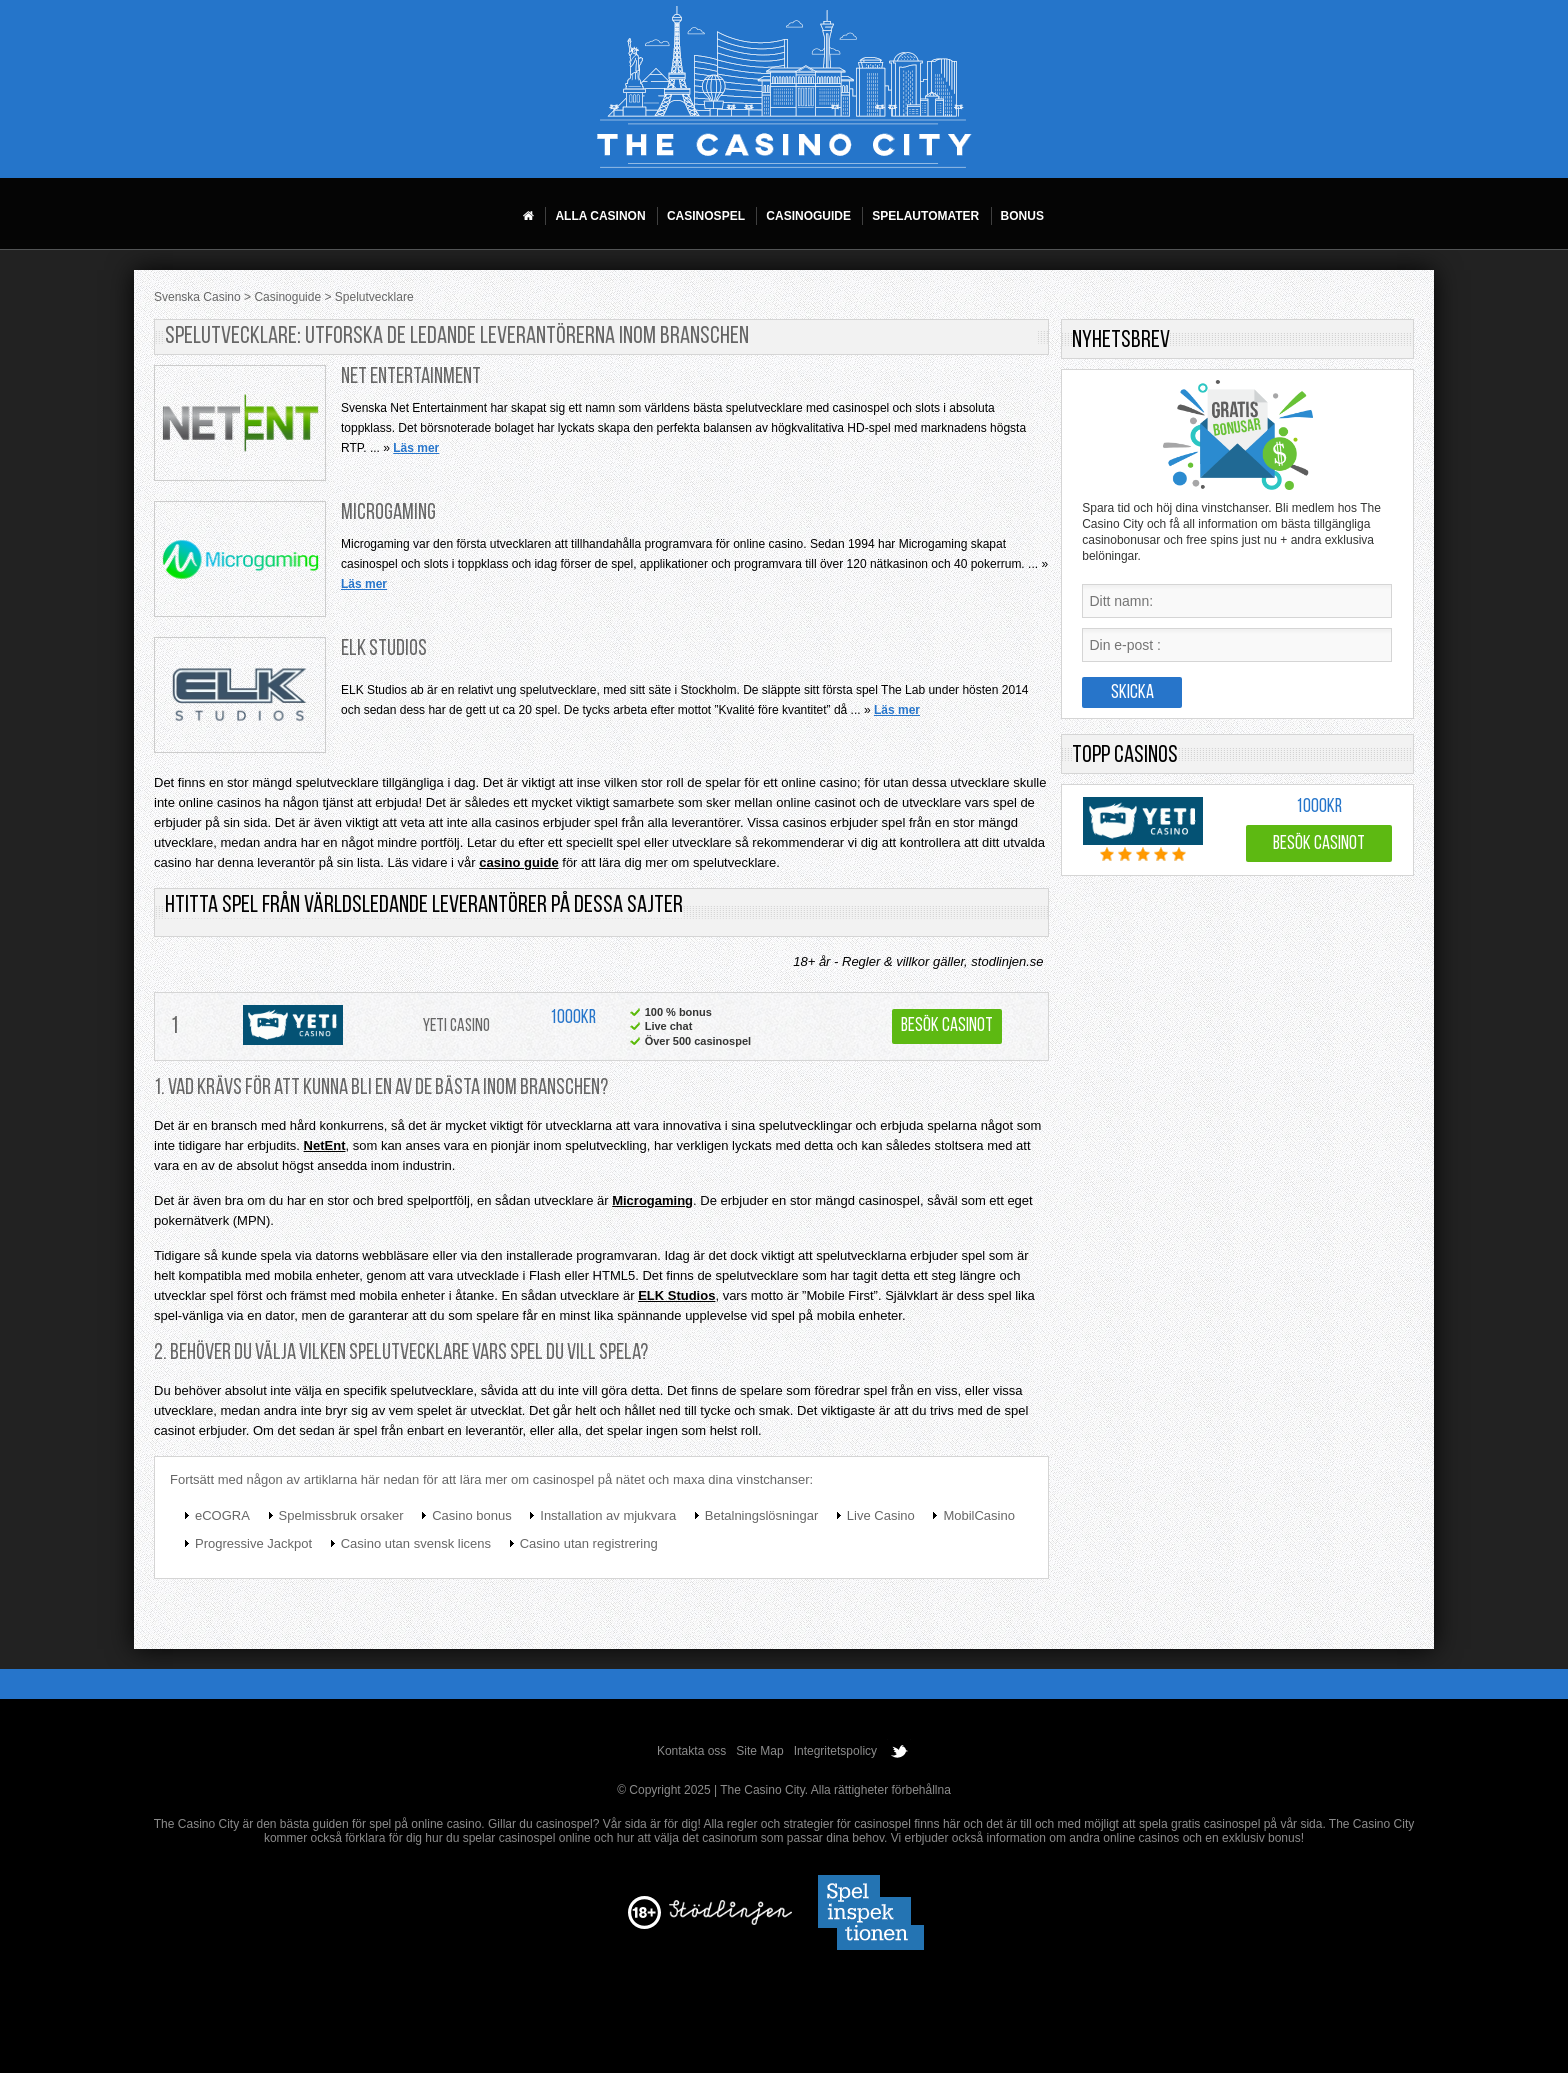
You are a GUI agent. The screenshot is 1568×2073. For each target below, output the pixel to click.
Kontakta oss (691, 1751)
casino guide (518, 862)
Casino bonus (472, 1515)
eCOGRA (222, 1515)
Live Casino (881, 1515)
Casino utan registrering (589, 1543)
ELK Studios (384, 649)
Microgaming (388, 513)
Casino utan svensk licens (416, 1543)
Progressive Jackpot (253, 1543)
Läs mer (416, 448)
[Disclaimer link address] (730, 1921)
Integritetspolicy (835, 1751)
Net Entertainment (411, 377)
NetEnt (325, 1145)
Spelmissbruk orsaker (341, 1515)
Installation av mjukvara (608, 1515)
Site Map (759, 1751)
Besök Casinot (947, 1026)
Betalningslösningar (761, 1515)
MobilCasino (979, 1515)
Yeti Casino (456, 1026)
